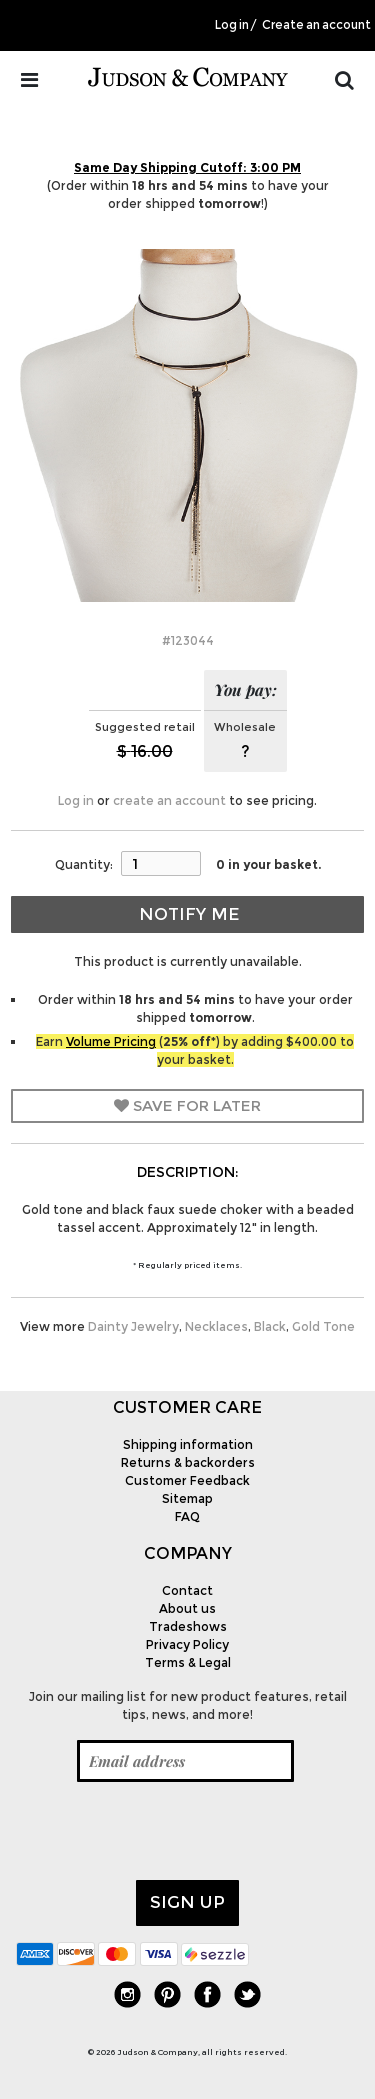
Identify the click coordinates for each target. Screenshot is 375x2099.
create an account (169, 800)
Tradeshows (188, 1626)
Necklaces (216, 1326)
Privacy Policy (187, 1644)
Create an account (316, 25)
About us (187, 1608)
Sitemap (187, 1498)
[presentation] (168, 1831)
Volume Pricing (111, 1041)
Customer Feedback (187, 1480)
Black (270, 1326)
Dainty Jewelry (133, 1326)
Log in (232, 25)
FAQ (187, 1516)
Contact (187, 1590)
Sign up (187, 1902)
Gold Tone (323, 1326)
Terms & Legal (188, 1662)
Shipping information (188, 1444)
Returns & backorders (188, 1462)
